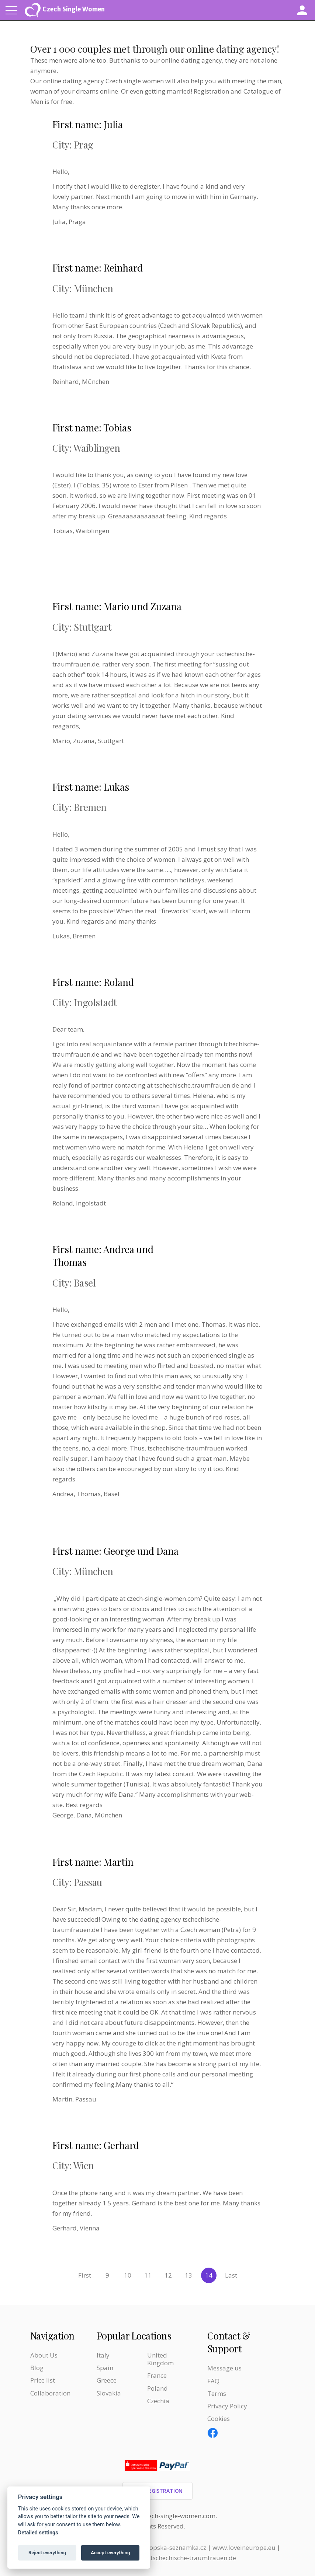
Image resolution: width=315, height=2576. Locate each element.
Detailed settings (38, 2533)
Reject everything (47, 2552)
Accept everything (110, 2552)
